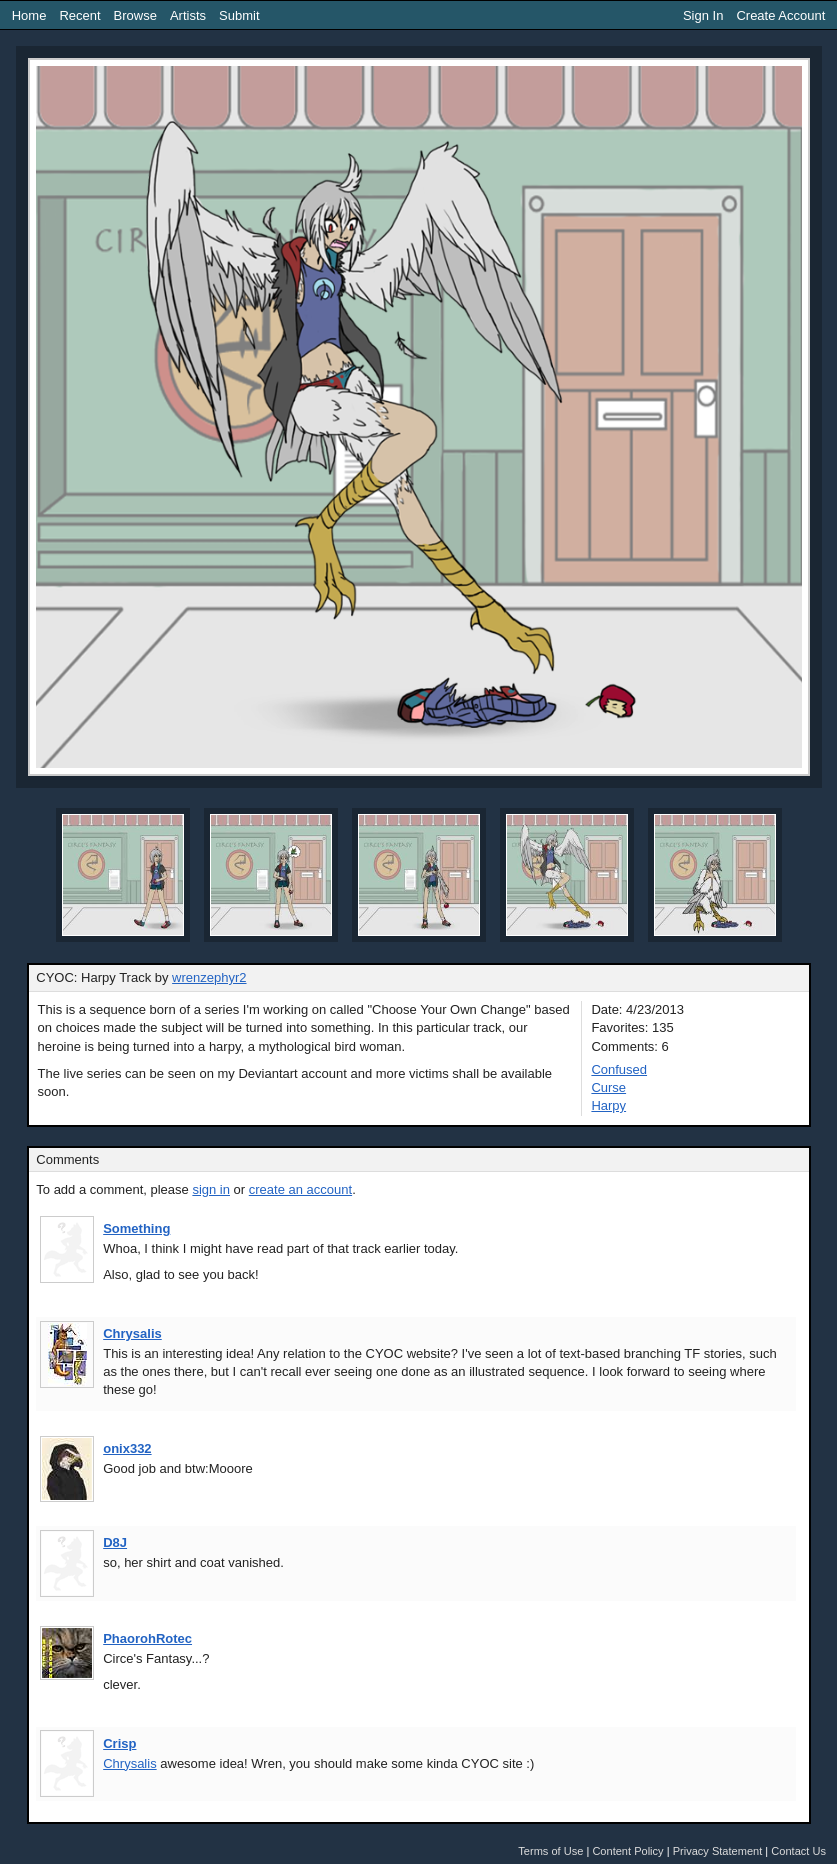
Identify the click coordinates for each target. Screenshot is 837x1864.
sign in (211, 1189)
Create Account (780, 15)
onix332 (127, 1448)
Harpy (608, 1105)
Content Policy (627, 1851)
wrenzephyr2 (209, 977)
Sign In (703, 15)
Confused (619, 1069)
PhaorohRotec (147, 1638)
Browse (135, 15)
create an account (300, 1189)
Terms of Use (550, 1851)
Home (29, 15)
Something (136, 1228)
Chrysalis (132, 1333)
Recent (79, 15)
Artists (188, 15)
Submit (239, 15)
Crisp (119, 1743)
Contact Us (798, 1851)
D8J (115, 1542)
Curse (608, 1087)
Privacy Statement (718, 1851)
